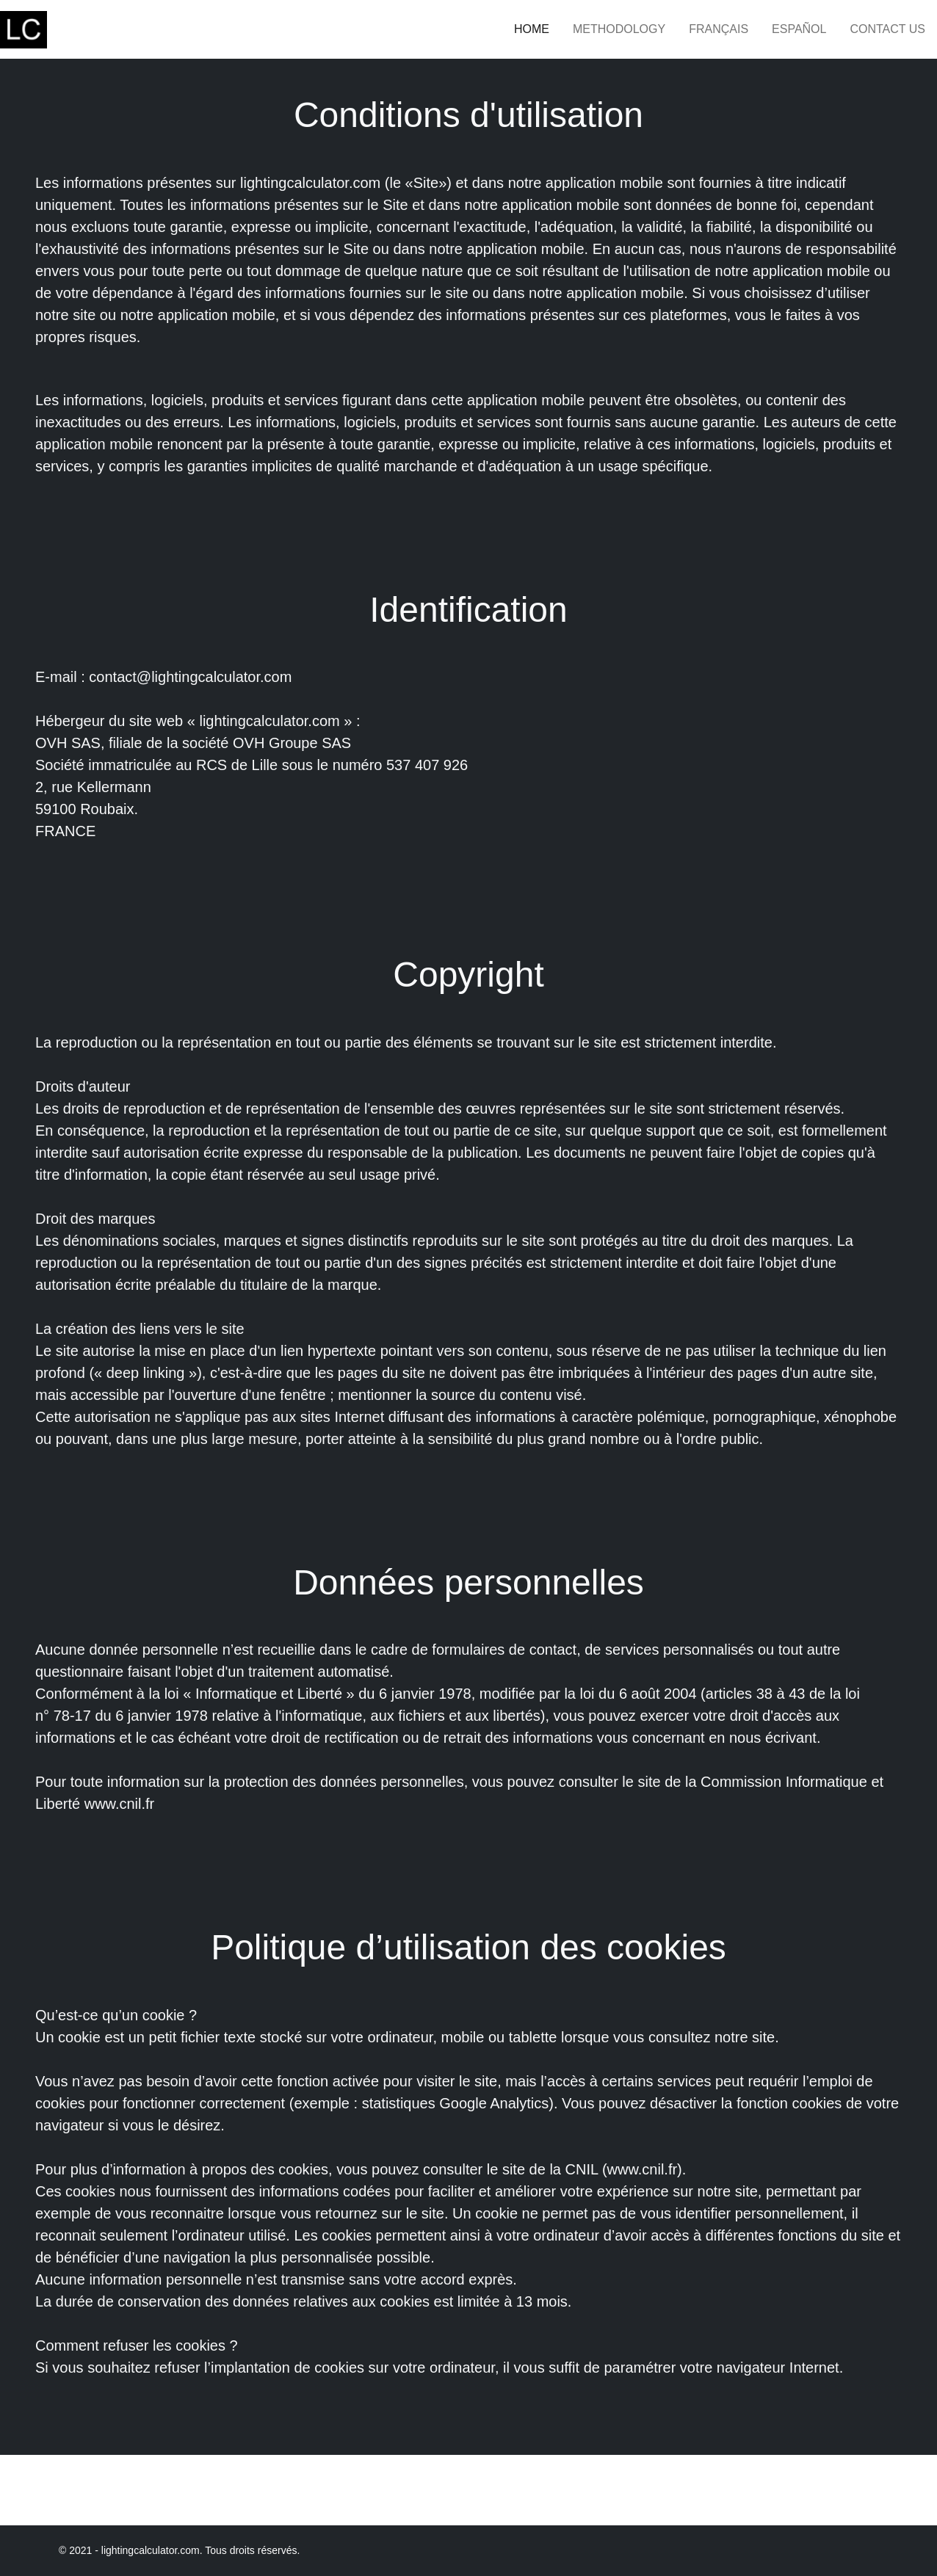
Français (718, 29)
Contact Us (887, 29)
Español (799, 29)
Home (531, 29)
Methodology (619, 29)
